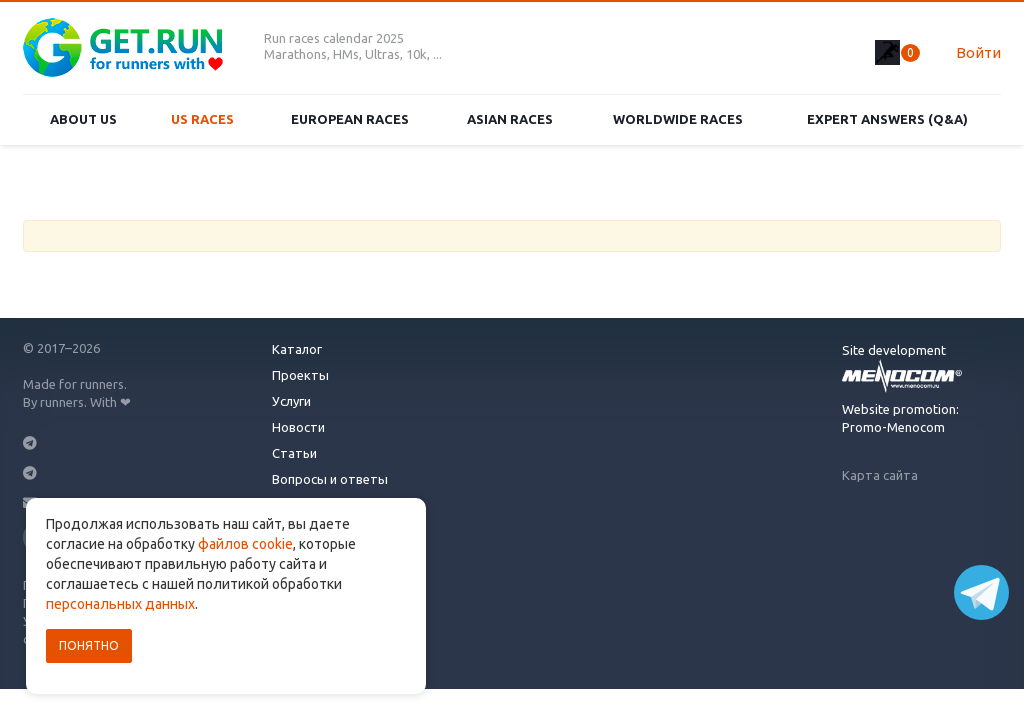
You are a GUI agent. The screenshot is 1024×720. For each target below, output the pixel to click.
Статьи (294, 453)
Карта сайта (880, 475)
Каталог (297, 349)
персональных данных (120, 604)
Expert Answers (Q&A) (887, 119)
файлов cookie (245, 544)
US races (202, 119)
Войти (978, 52)
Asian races (510, 119)
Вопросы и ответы (330, 479)
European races (350, 119)
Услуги (291, 401)
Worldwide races (678, 119)
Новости (298, 427)
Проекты (300, 375)
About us (83, 119)
